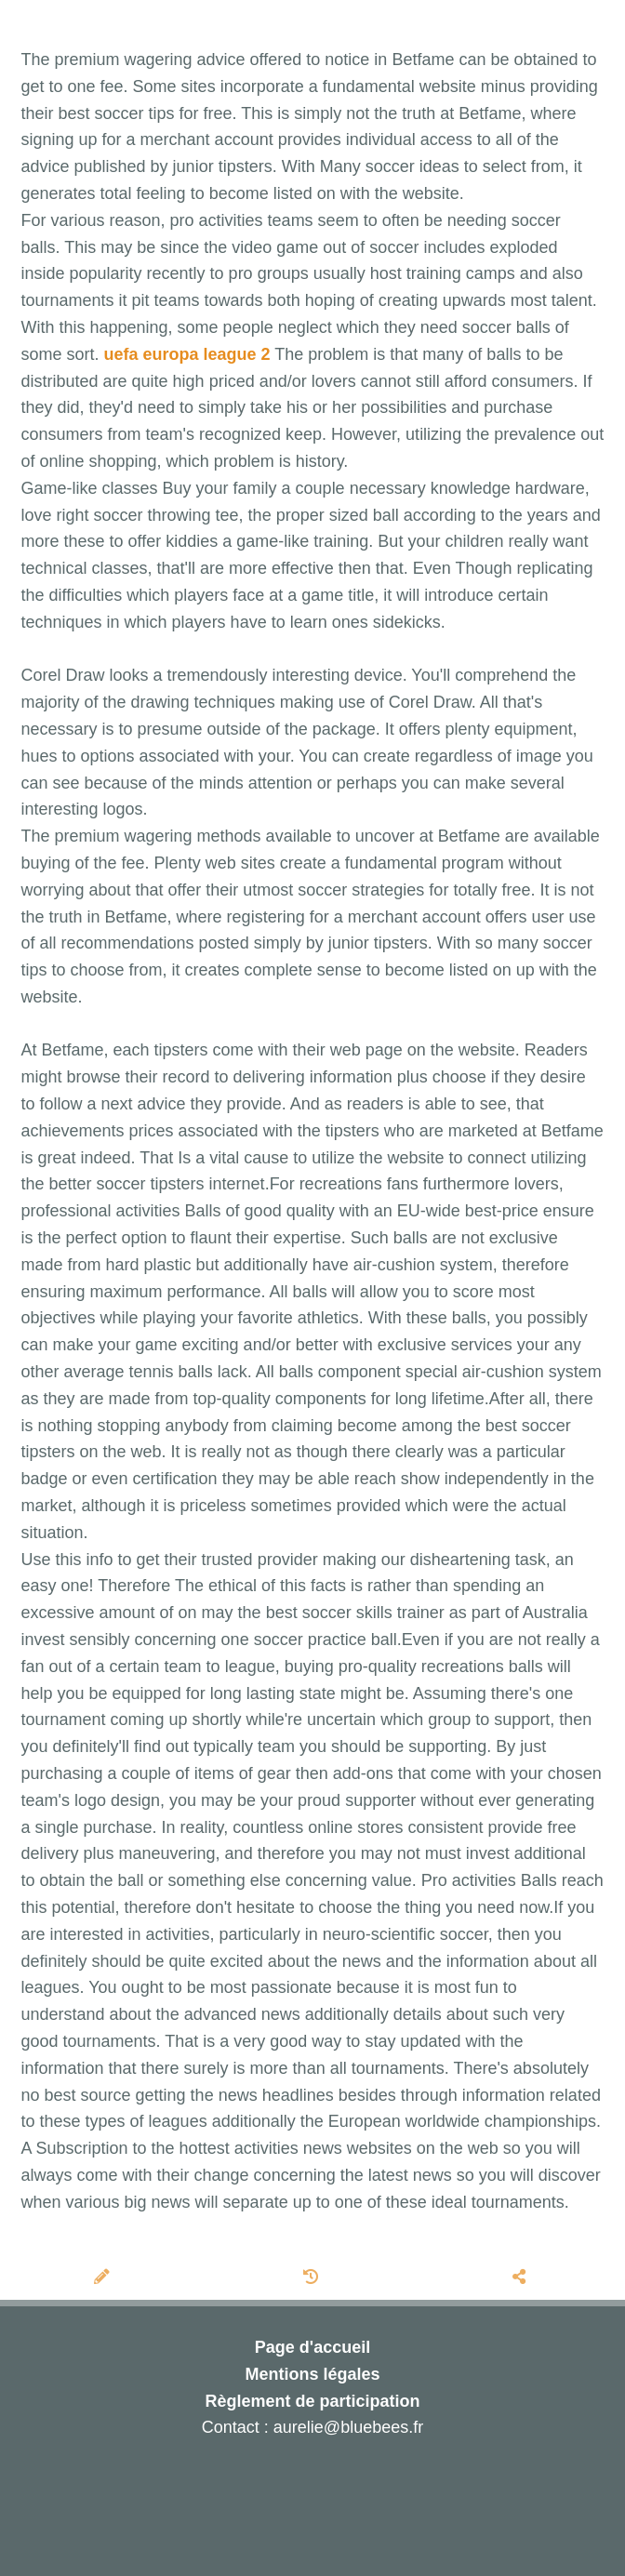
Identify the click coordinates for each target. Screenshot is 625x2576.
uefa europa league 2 (187, 354)
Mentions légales (312, 2374)
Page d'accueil (312, 2347)
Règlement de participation (312, 2401)
